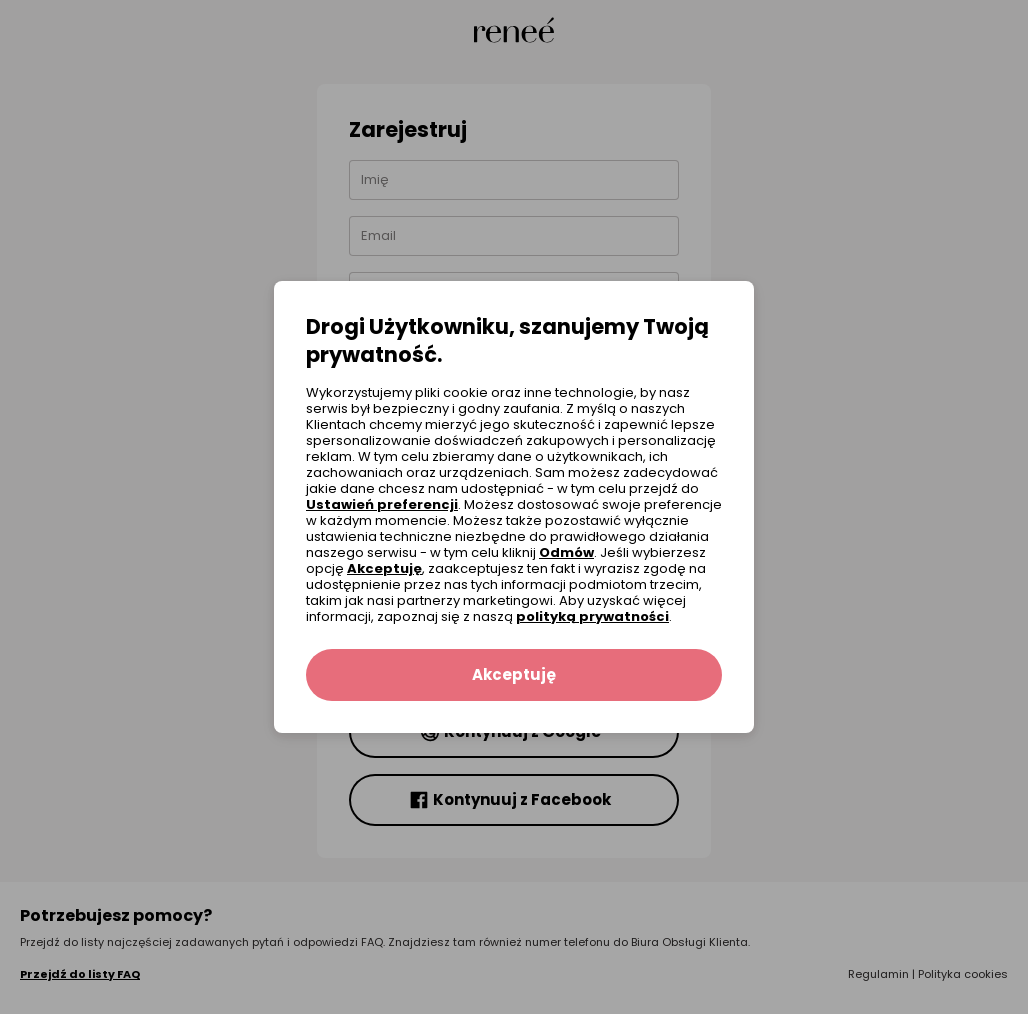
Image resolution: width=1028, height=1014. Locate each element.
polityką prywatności (592, 616)
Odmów (566, 552)
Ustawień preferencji (382, 504)
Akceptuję (384, 568)
